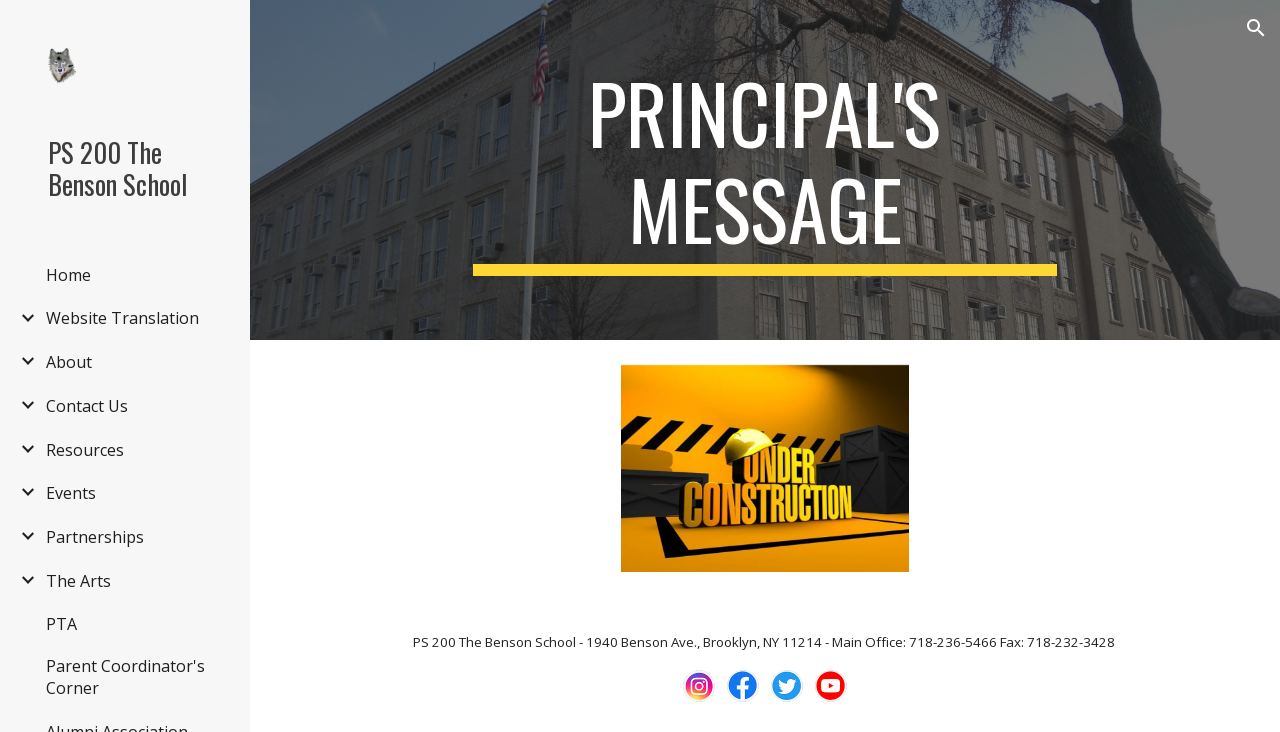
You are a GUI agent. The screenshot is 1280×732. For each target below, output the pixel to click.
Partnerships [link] (95, 537)
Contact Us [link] (87, 406)
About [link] (69, 362)
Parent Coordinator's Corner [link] (125, 677)
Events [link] (71, 493)
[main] (764, 170)
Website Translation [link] (122, 318)
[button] (1256, 28)
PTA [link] (61, 624)
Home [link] (68, 275)
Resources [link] (85, 450)
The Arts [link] (78, 581)
